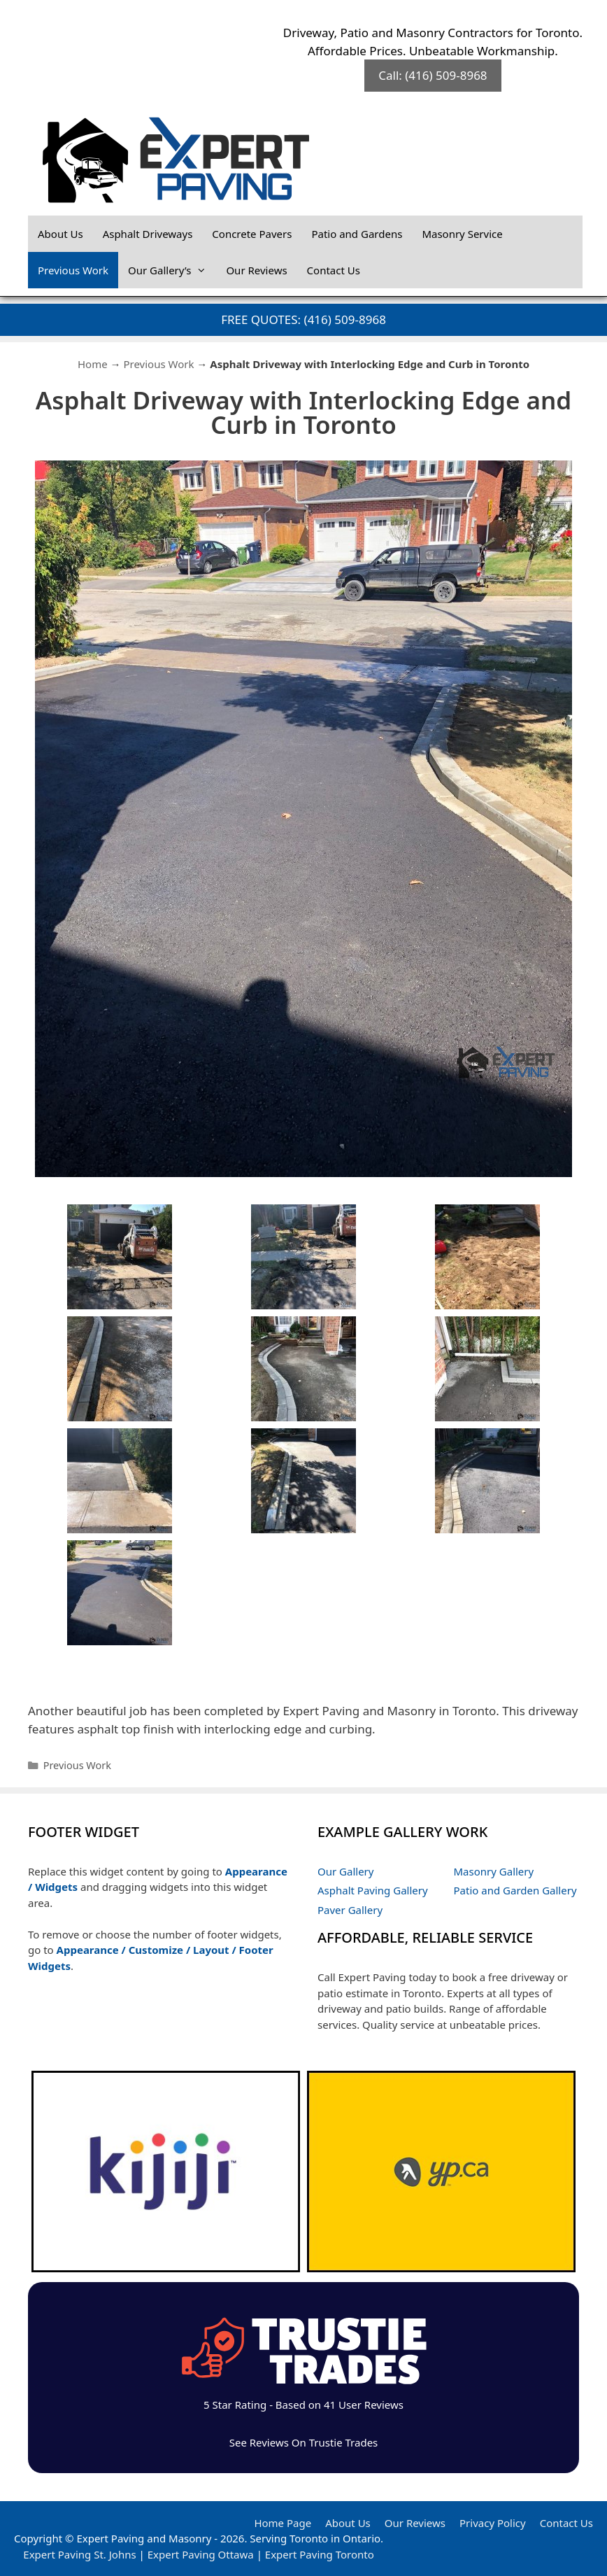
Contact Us (333, 270)
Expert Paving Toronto (319, 2554)
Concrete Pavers (252, 234)
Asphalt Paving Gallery (372, 1890)
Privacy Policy (492, 2523)
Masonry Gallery (494, 1871)
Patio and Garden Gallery (515, 1890)
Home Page (282, 2523)
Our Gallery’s (172, 270)
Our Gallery (345, 1871)
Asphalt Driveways (148, 234)
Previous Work (73, 270)
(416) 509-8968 (345, 319)
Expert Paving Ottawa (201, 2554)
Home (93, 364)
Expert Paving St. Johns (79, 2554)
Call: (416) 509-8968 (432, 75)
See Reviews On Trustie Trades (303, 2442)
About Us (60, 234)
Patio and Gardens (356, 234)
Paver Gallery (350, 1910)
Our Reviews (256, 270)
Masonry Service (462, 234)
